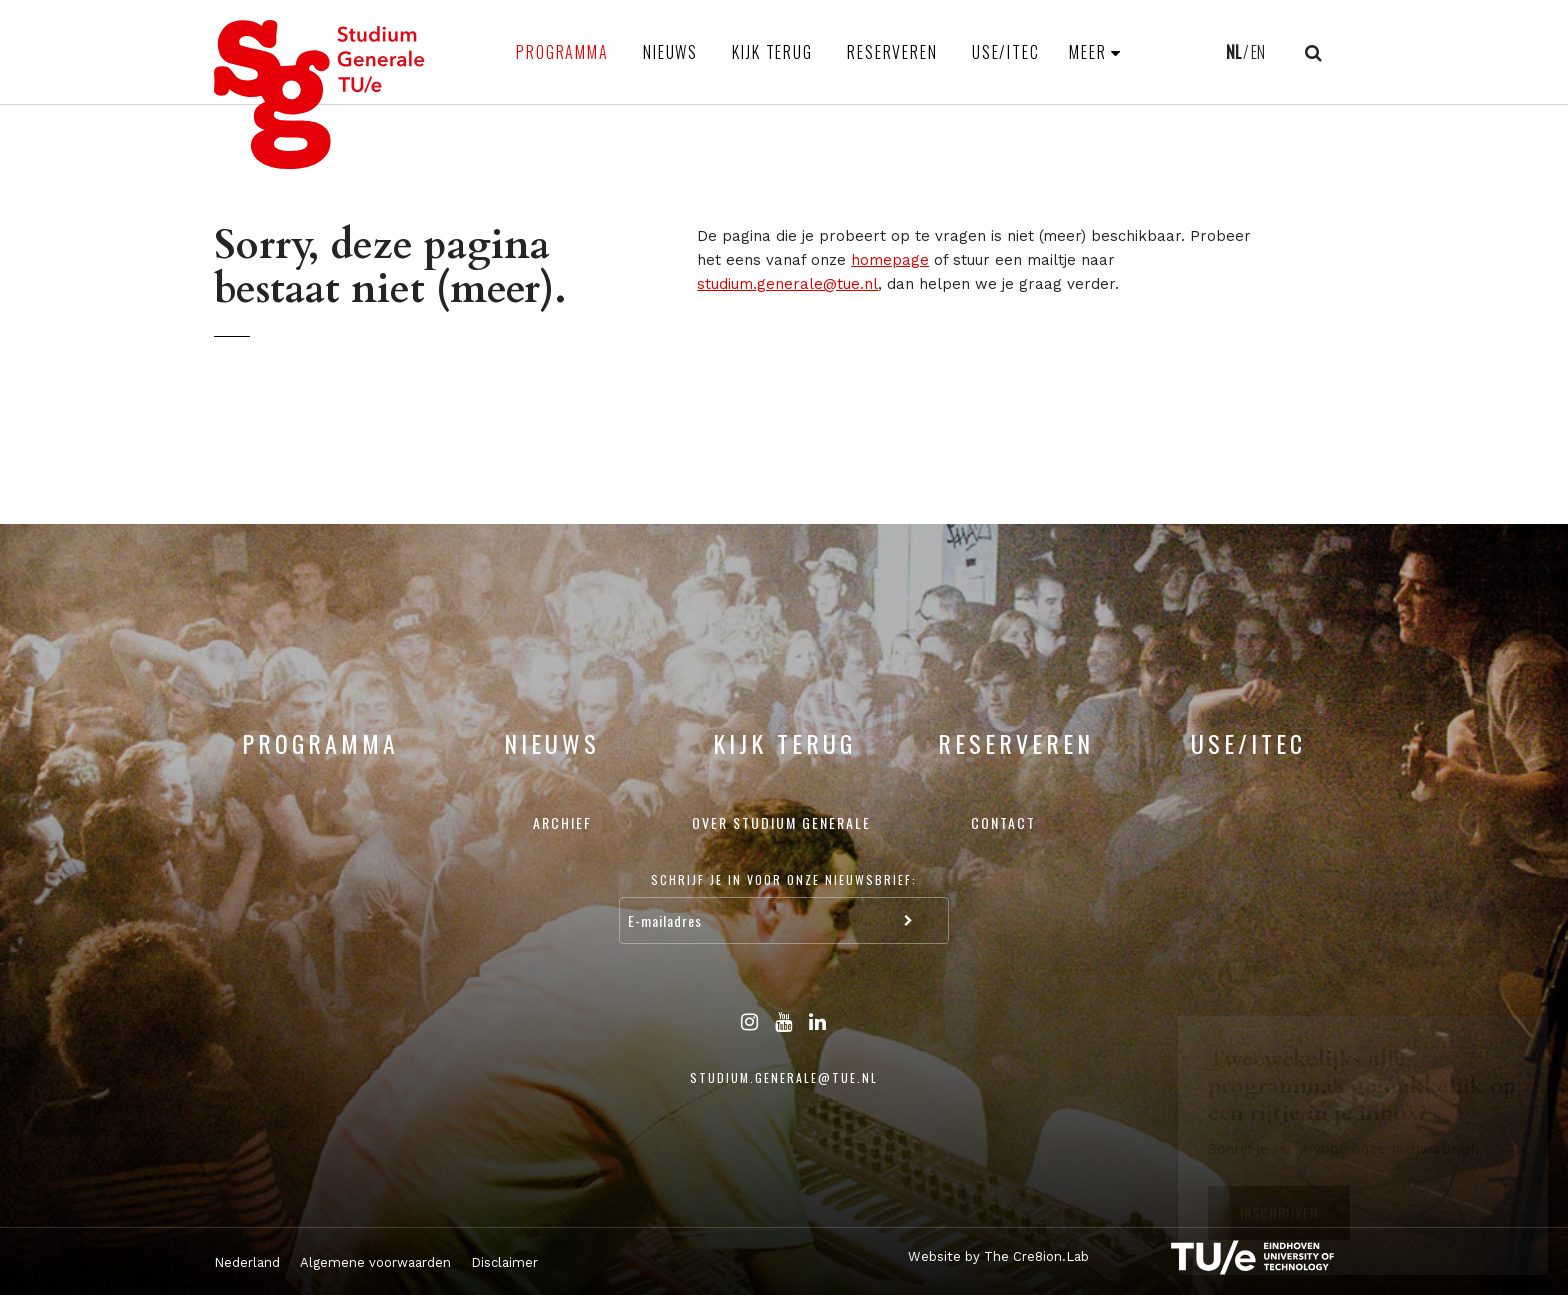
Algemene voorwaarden (375, 1262)
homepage (890, 260)
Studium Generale (320, 94)
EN (1258, 52)
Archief (562, 822)
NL (1233, 52)
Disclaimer (504, 1262)
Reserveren (892, 52)
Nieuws (670, 52)
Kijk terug (772, 52)
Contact (1003, 822)
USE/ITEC (1006, 52)
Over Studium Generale (781, 822)
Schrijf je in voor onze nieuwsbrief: (784, 879)
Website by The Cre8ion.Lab (998, 1256)
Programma (562, 52)
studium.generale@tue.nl (787, 284)
